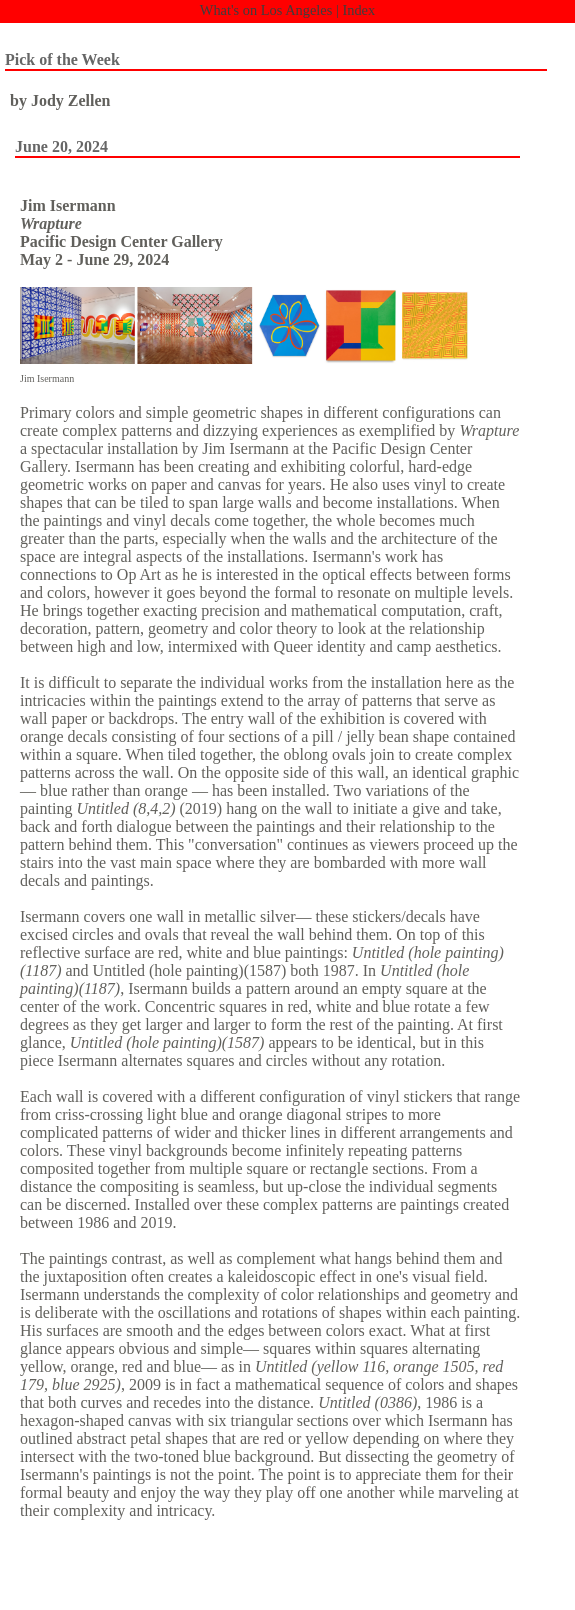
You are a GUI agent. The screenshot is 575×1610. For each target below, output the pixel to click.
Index (358, 10)
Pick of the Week (62, 59)
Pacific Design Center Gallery (121, 241)
